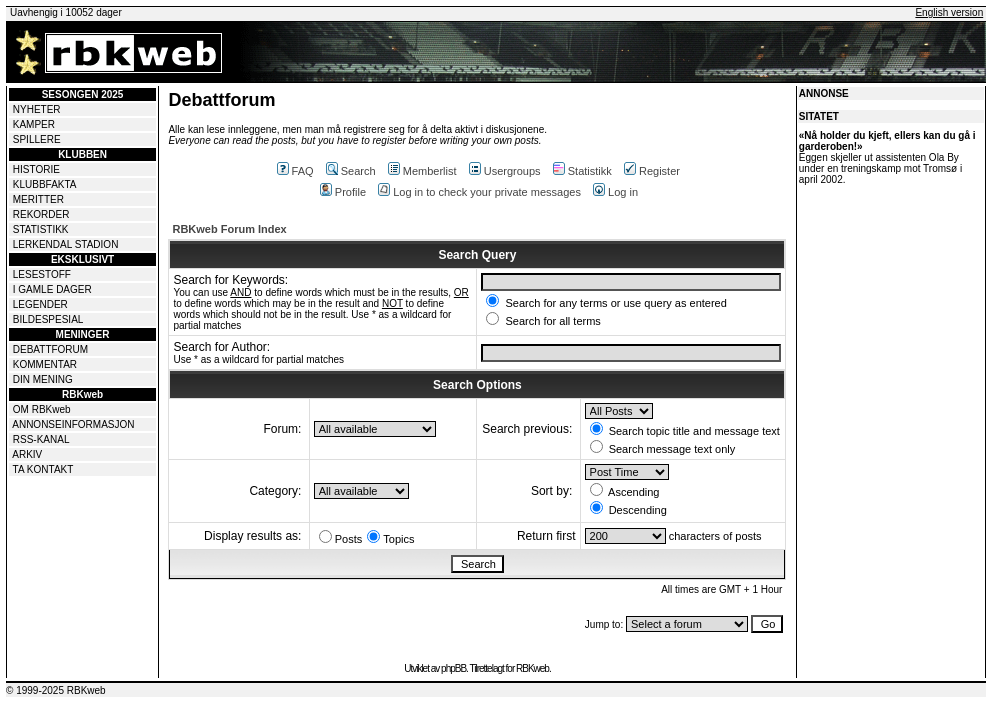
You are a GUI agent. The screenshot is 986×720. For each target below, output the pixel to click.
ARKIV (27, 454)
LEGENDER (40, 304)
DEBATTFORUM (50, 349)
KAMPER (34, 124)
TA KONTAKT (43, 469)
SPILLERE (37, 139)
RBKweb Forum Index (229, 229)
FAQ (295, 171)
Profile (343, 192)
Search (351, 171)
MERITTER (38, 199)
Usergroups (505, 171)
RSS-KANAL (41, 439)
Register (652, 171)
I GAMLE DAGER (52, 289)
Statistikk (582, 171)
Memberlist (422, 171)
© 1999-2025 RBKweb (56, 690)
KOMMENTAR (45, 364)
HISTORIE (36, 169)
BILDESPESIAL (48, 319)
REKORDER (41, 214)
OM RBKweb (42, 409)
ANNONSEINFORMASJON (73, 424)
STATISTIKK (41, 229)
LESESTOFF (42, 274)
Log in (615, 192)
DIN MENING (43, 379)
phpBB (453, 668)
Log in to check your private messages (479, 192)
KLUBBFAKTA (45, 184)
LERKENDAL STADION (66, 244)
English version (949, 12)
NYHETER (37, 109)
